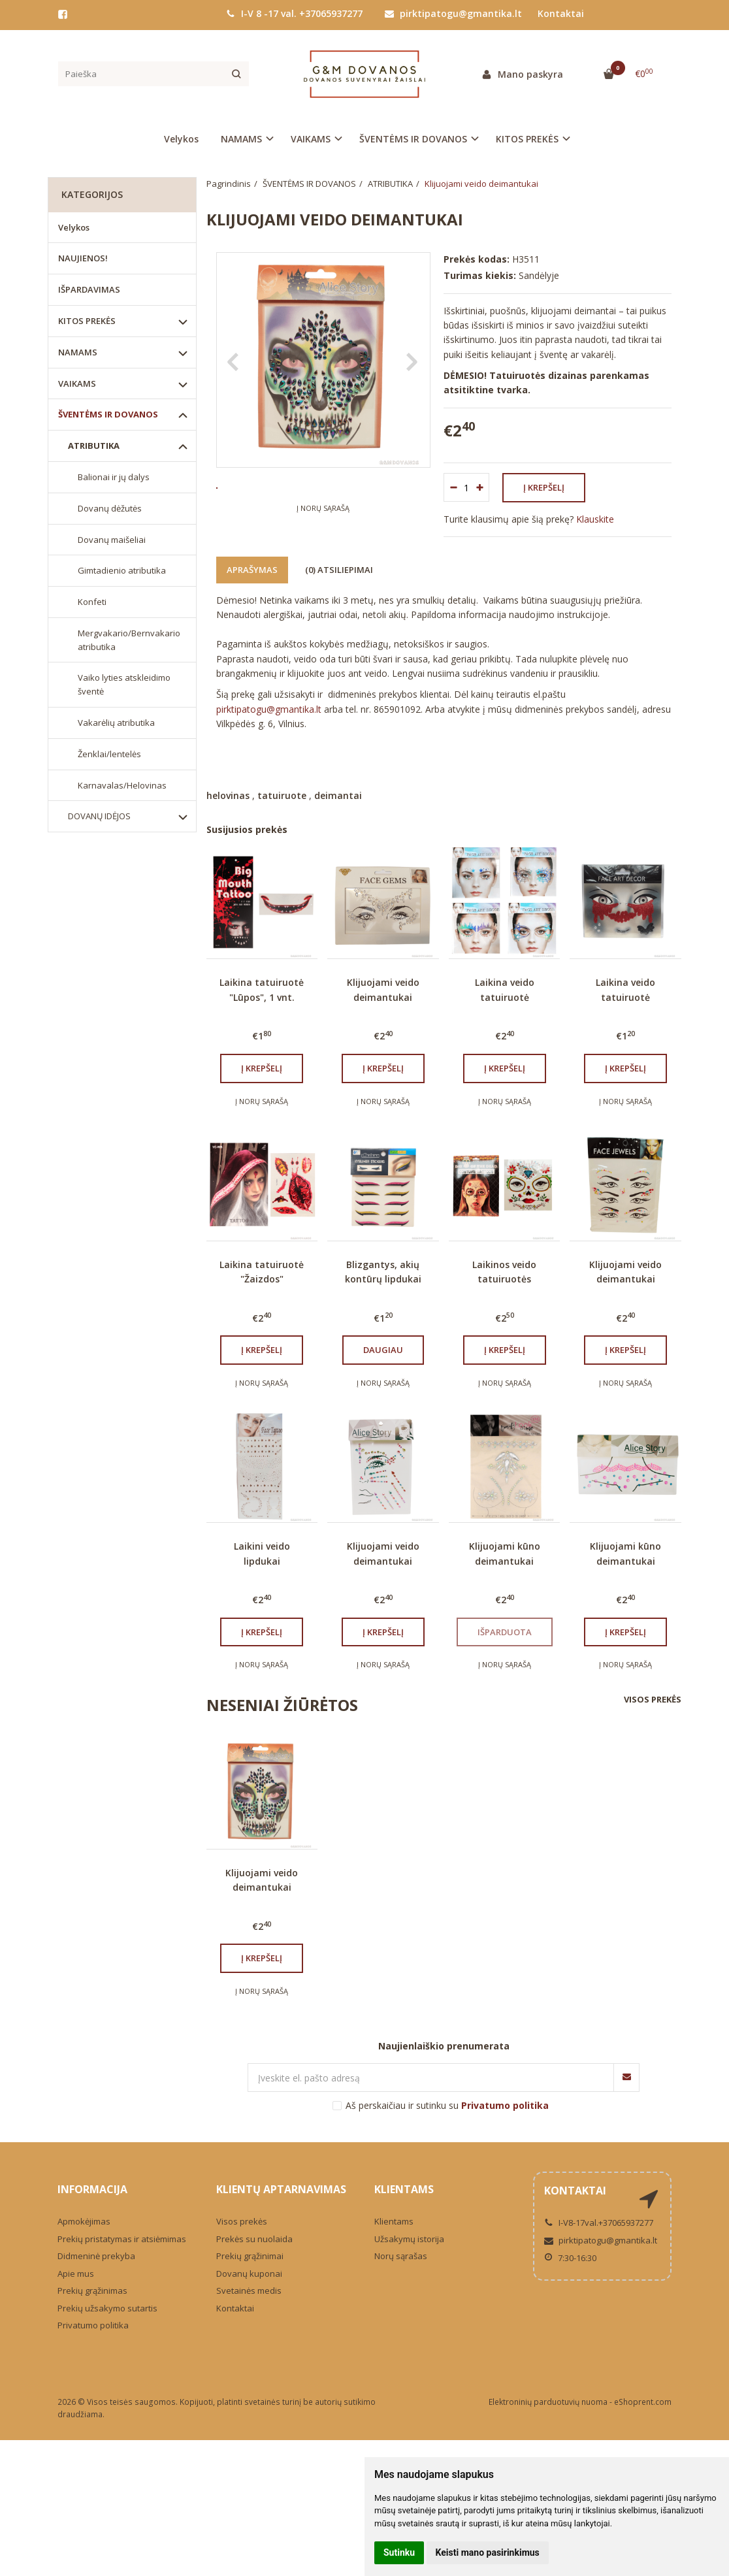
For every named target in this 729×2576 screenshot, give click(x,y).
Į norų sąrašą (323, 547)
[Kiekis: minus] (453, 487)
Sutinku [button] (399, 2552)
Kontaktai (561, 13)
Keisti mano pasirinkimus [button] (488, 2552)
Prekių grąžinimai (250, 2271)
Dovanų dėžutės (110, 508)
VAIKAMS (77, 383)
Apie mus (75, 2288)
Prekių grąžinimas (92, 2305)
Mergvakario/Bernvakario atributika (129, 640)
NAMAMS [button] (241, 139)
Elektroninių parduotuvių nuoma (548, 2416)
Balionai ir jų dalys (114, 477)
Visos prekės (652, 1714)
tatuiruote (281, 810)
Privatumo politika (93, 2340)
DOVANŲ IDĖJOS (99, 816)
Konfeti (92, 602)
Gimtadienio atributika (122, 570)
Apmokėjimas (83, 2236)
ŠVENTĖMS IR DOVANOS (108, 414)
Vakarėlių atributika (116, 722)
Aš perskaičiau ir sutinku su (447, 2120)
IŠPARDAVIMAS (89, 289)
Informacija (92, 2205)
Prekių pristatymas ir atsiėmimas (121, 2254)
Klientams (404, 2205)
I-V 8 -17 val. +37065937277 (294, 13)
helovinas (228, 810)
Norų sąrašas (400, 2271)
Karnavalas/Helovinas (122, 785)
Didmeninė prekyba (96, 2271)
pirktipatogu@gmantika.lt (453, 13)
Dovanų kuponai (249, 2288)
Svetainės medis (249, 2305)
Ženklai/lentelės (109, 754)
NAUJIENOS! (83, 258)
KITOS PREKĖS (87, 321)
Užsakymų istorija (409, 2254)
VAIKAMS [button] (311, 139)
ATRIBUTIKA (94, 445)
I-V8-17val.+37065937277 (598, 2237)
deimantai (338, 810)
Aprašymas (252, 585)
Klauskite (595, 519)
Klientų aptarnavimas (281, 2205)
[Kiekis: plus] (479, 487)
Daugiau (383, 1365)
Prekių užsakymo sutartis (107, 2323)
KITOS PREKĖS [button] (527, 139)
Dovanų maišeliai (112, 540)
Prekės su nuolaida (254, 2254)
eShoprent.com (643, 2416)
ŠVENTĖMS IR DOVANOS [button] (413, 139)
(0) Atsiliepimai (339, 585)
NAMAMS (77, 352)
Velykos (181, 139)
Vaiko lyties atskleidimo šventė (124, 684)
